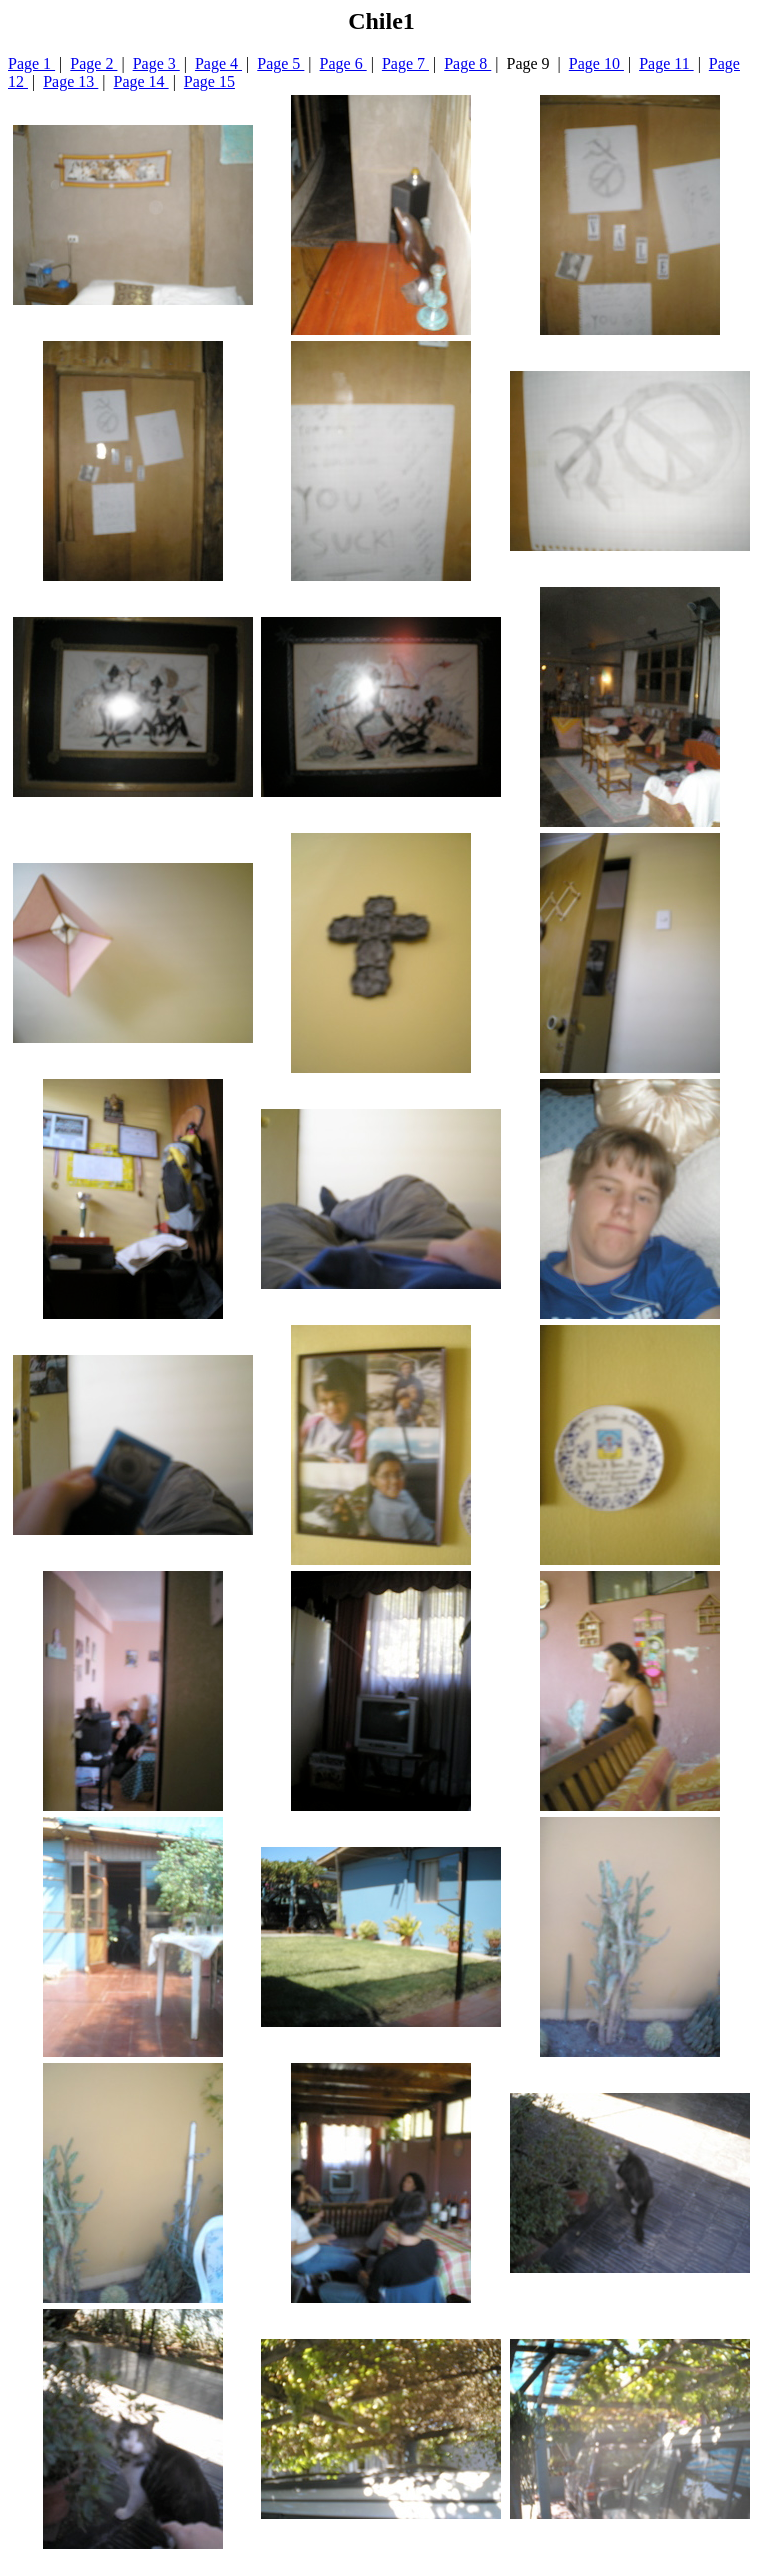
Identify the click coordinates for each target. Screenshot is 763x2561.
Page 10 (596, 63)
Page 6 (343, 63)
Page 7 (405, 63)
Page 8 (467, 63)
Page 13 (70, 81)
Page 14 (141, 81)
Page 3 (156, 63)
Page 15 (209, 81)
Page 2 (93, 63)
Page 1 (31, 63)
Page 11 (666, 63)
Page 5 (280, 63)
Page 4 (218, 63)
